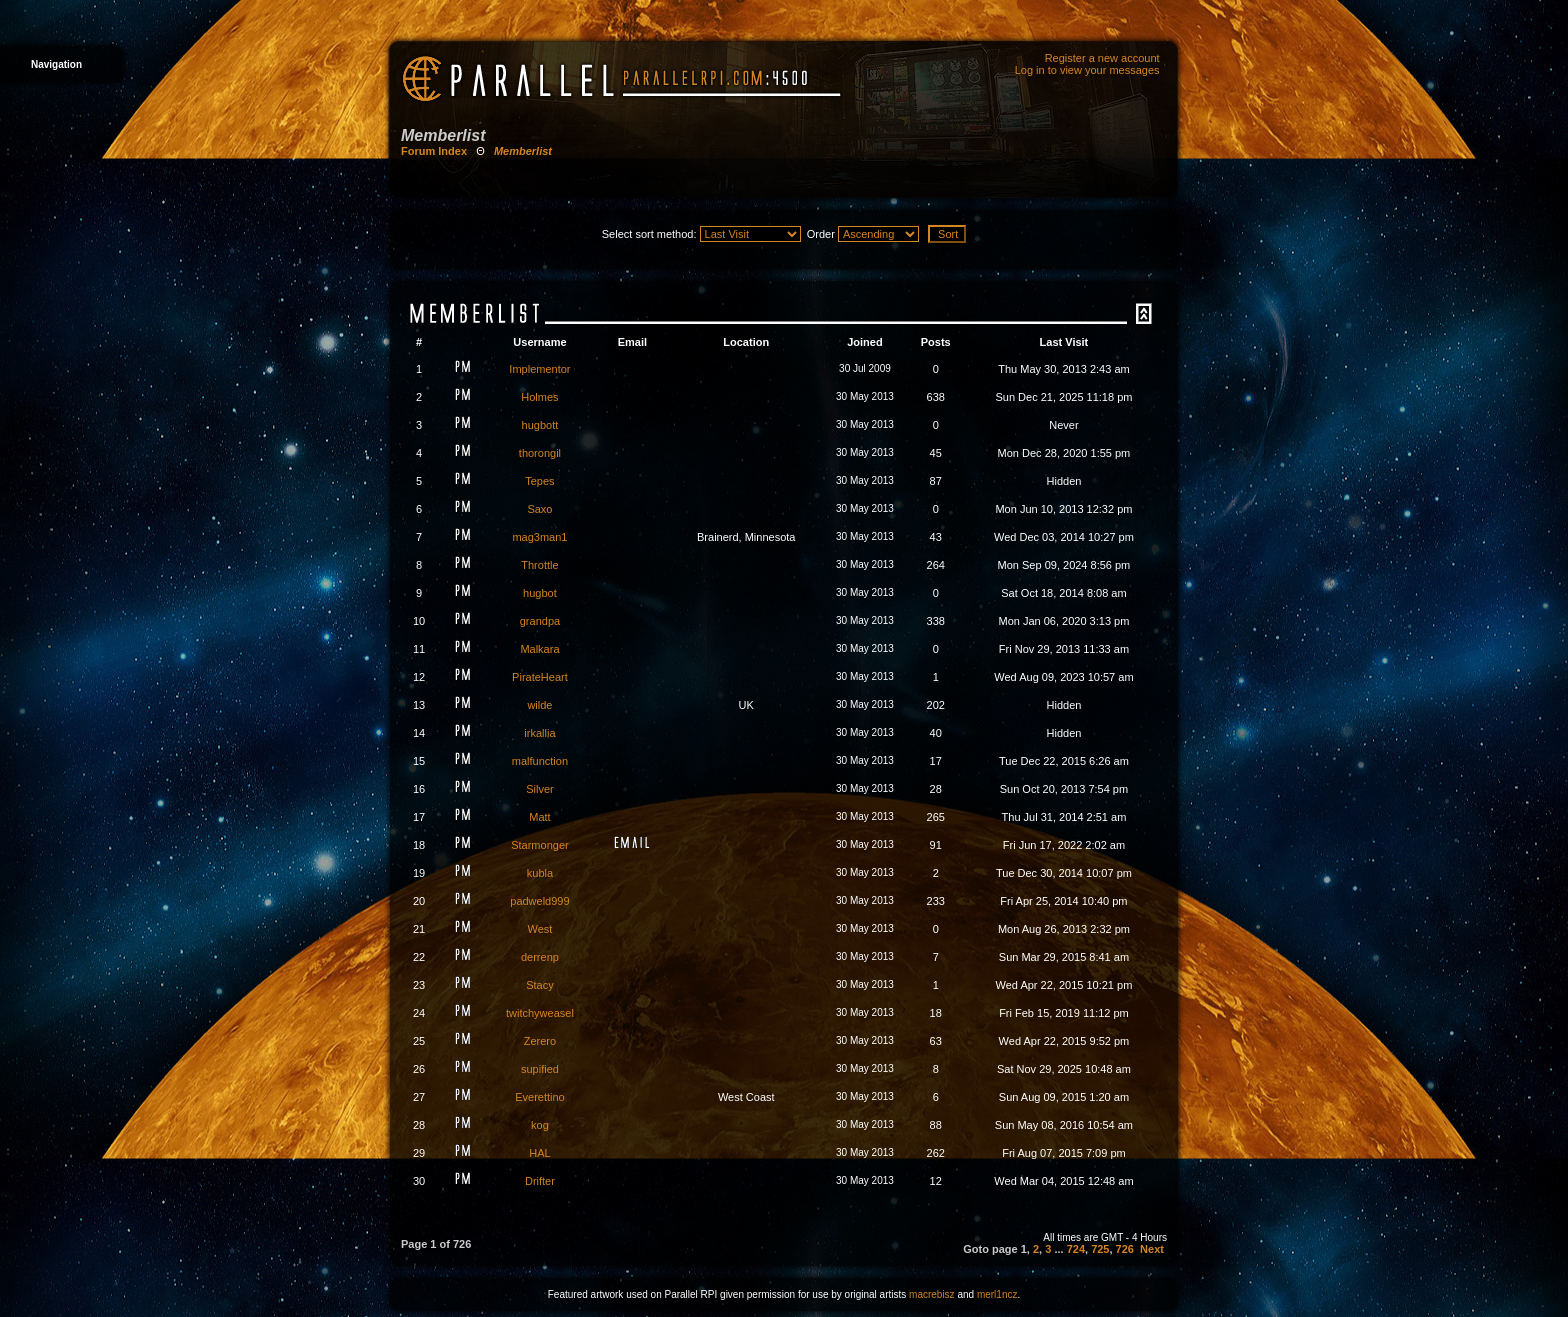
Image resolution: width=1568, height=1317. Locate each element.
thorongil (540, 453)
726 (1125, 1249)
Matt (539, 817)
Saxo (539, 509)
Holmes (539, 397)
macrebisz (932, 1294)
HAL (539, 1153)
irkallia (539, 733)
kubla (540, 873)
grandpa (540, 621)
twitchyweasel (540, 1013)
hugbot (540, 593)
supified (540, 1069)
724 (1076, 1249)
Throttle (539, 565)
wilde (539, 705)
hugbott (540, 425)
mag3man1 (539, 537)
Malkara (539, 649)
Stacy (540, 985)
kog (540, 1125)
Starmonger (539, 845)
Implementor (539, 369)
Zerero (540, 1041)
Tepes (539, 481)
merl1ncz (997, 1294)
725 (1100, 1249)
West (540, 929)
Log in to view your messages (1087, 70)
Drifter (540, 1181)
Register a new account (1102, 58)
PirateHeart (540, 677)
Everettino (540, 1097)
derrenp (540, 957)
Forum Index (434, 151)
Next (1152, 1249)
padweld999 (539, 901)
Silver (540, 789)
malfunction (540, 761)
